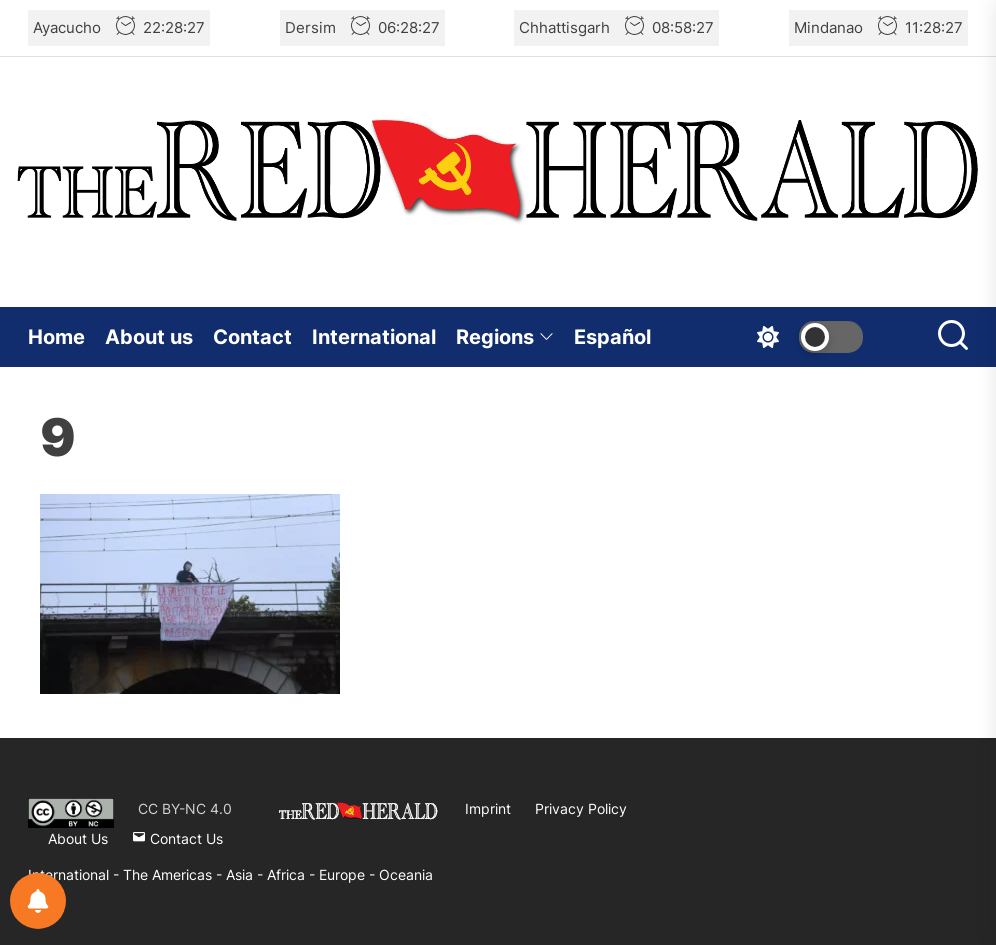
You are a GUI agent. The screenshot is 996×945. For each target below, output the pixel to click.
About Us (78, 838)
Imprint (488, 808)
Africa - (293, 874)
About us (149, 337)
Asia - (246, 874)
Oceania (406, 874)
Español (612, 337)
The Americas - (174, 874)
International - (75, 874)
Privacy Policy (581, 808)
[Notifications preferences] (38, 901)
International (374, 337)
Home (56, 337)
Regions (505, 337)
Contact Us (177, 838)
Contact (252, 337)
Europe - (349, 874)
